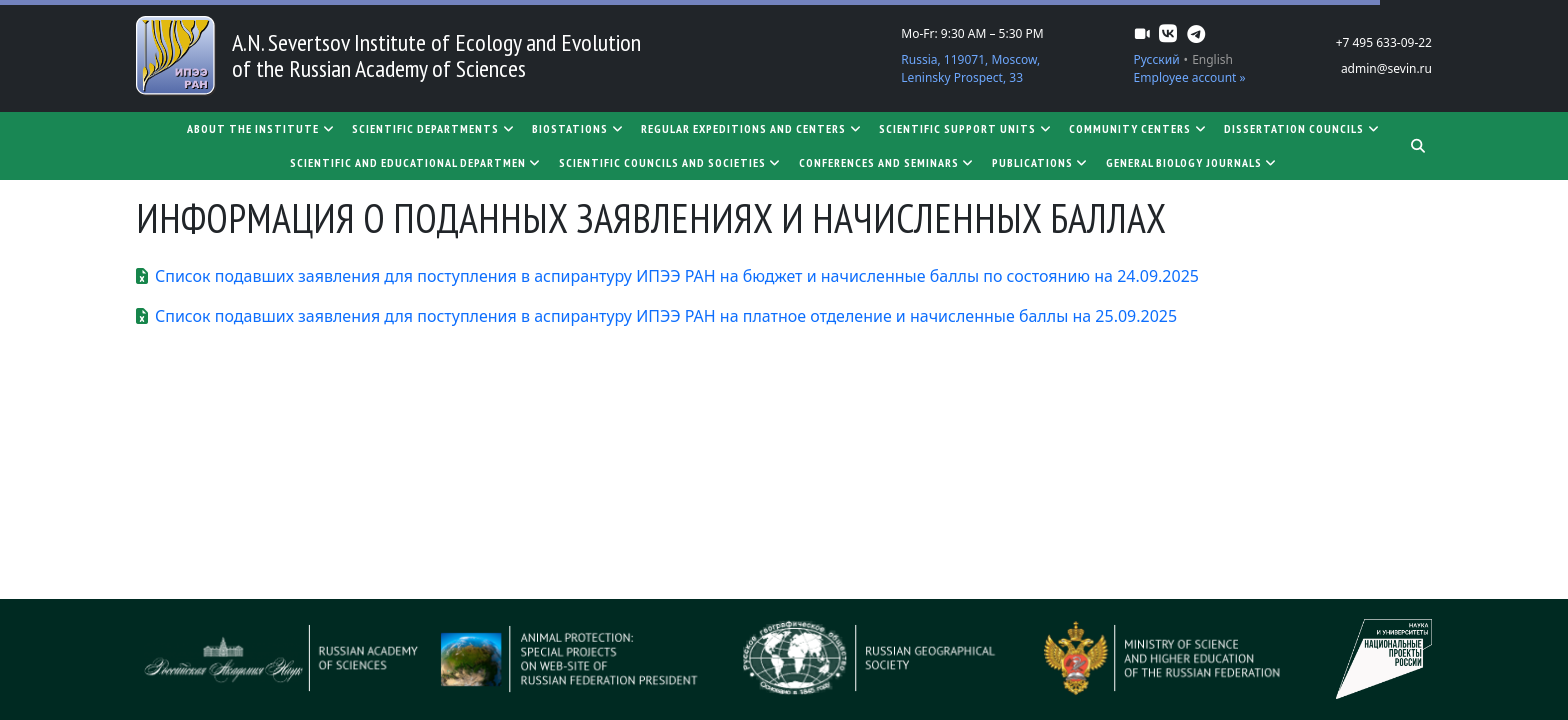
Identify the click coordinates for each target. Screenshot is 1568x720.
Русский (1157, 59)
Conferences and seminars (887, 162)
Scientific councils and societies (671, 162)
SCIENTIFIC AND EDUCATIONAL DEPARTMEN (416, 162)
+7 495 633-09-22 (1384, 42)
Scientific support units (966, 128)
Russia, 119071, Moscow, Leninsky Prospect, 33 (970, 68)
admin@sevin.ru (1386, 68)
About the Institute (261, 128)
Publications (1041, 162)
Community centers (1138, 128)
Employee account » (1190, 77)
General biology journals (1192, 162)
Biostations (578, 128)
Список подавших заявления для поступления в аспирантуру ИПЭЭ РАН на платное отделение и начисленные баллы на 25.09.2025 (666, 316)
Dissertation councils (1302, 128)
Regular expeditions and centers (752, 128)
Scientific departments (434, 128)
